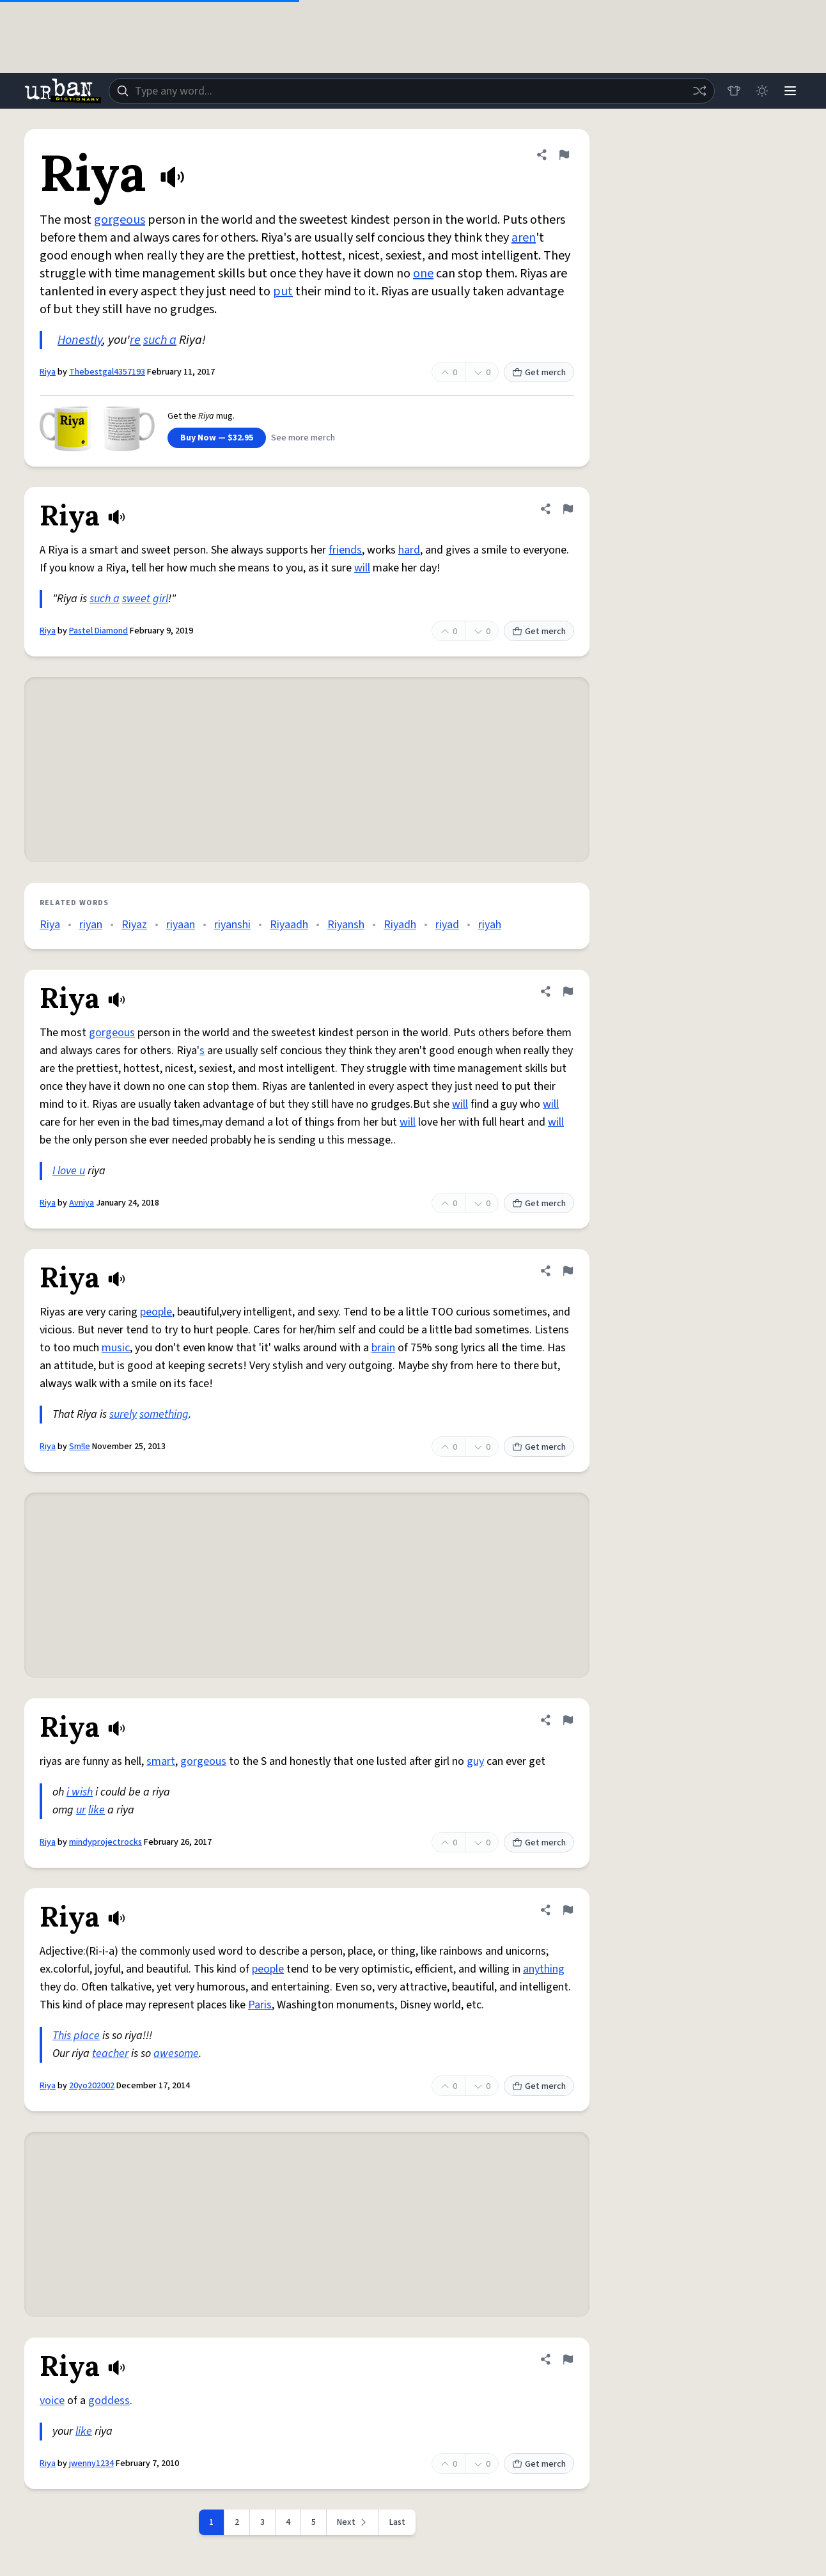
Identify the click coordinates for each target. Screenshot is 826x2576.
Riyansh (345, 925)
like (96, 1810)
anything (544, 1969)
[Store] (733, 90)
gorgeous (119, 220)
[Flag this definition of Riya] (564, 154)
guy (475, 1761)
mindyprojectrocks (105, 1842)
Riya (48, 372)
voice (52, 2401)
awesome (176, 2053)
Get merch (539, 372)
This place (76, 2036)
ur (81, 1810)
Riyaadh (289, 925)
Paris (260, 2005)
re (135, 340)
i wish (79, 1792)
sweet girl (145, 599)
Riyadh (400, 925)
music (116, 1348)
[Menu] (790, 90)
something (164, 1414)
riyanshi (232, 925)
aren (523, 238)
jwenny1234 (91, 2463)
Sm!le (79, 1446)
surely (123, 1414)
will (362, 568)
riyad (447, 925)
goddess (109, 2401)
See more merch (303, 437)
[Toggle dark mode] (762, 90)
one (423, 274)
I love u (68, 1171)
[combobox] (412, 91)
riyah (489, 925)
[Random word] (699, 90)
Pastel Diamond (98, 631)
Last (397, 2522)
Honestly (80, 340)
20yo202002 (91, 2085)
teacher (110, 2053)
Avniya (81, 1203)
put (283, 291)
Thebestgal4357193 (107, 372)
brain (383, 1348)
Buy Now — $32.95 (216, 437)
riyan (90, 925)
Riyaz (134, 925)
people (156, 1312)
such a (159, 340)
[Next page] (353, 2522)
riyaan (180, 925)
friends (345, 550)
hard (409, 550)
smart (160, 1761)
